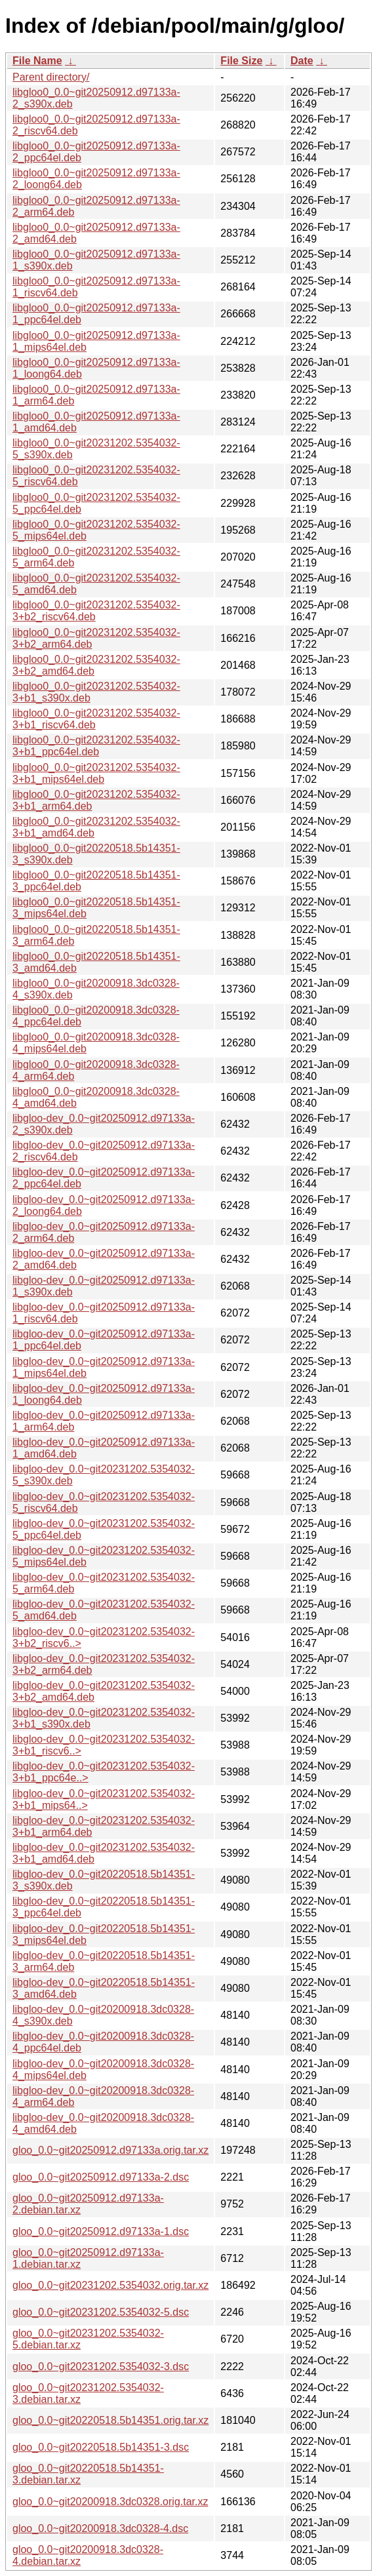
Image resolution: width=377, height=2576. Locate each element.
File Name (37, 60)
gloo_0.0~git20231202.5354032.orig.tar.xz (110, 2285)
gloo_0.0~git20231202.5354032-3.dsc (100, 2366)
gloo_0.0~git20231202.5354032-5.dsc (100, 2312)
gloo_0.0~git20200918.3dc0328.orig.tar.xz (110, 2501)
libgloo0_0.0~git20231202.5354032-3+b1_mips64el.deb (96, 773)
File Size (241, 60)
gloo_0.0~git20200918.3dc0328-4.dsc (100, 2528)
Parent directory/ (50, 77)
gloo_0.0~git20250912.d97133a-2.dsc (100, 2177)
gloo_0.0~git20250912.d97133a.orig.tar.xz (110, 2150)
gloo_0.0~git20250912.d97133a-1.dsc (100, 2231)
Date (301, 60)
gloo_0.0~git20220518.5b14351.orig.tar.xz (110, 2420)
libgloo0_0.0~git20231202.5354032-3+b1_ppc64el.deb (96, 745)
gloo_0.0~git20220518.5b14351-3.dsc (100, 2447)
